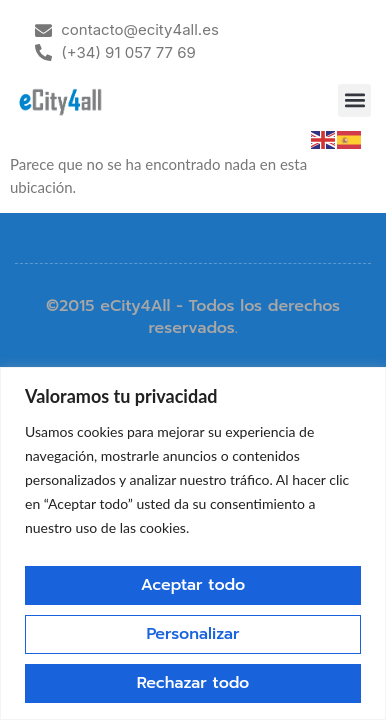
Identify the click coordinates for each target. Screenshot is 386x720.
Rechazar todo (193, 683)
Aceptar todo (193, 585)
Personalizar (192, 634)
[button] (354, 100)
